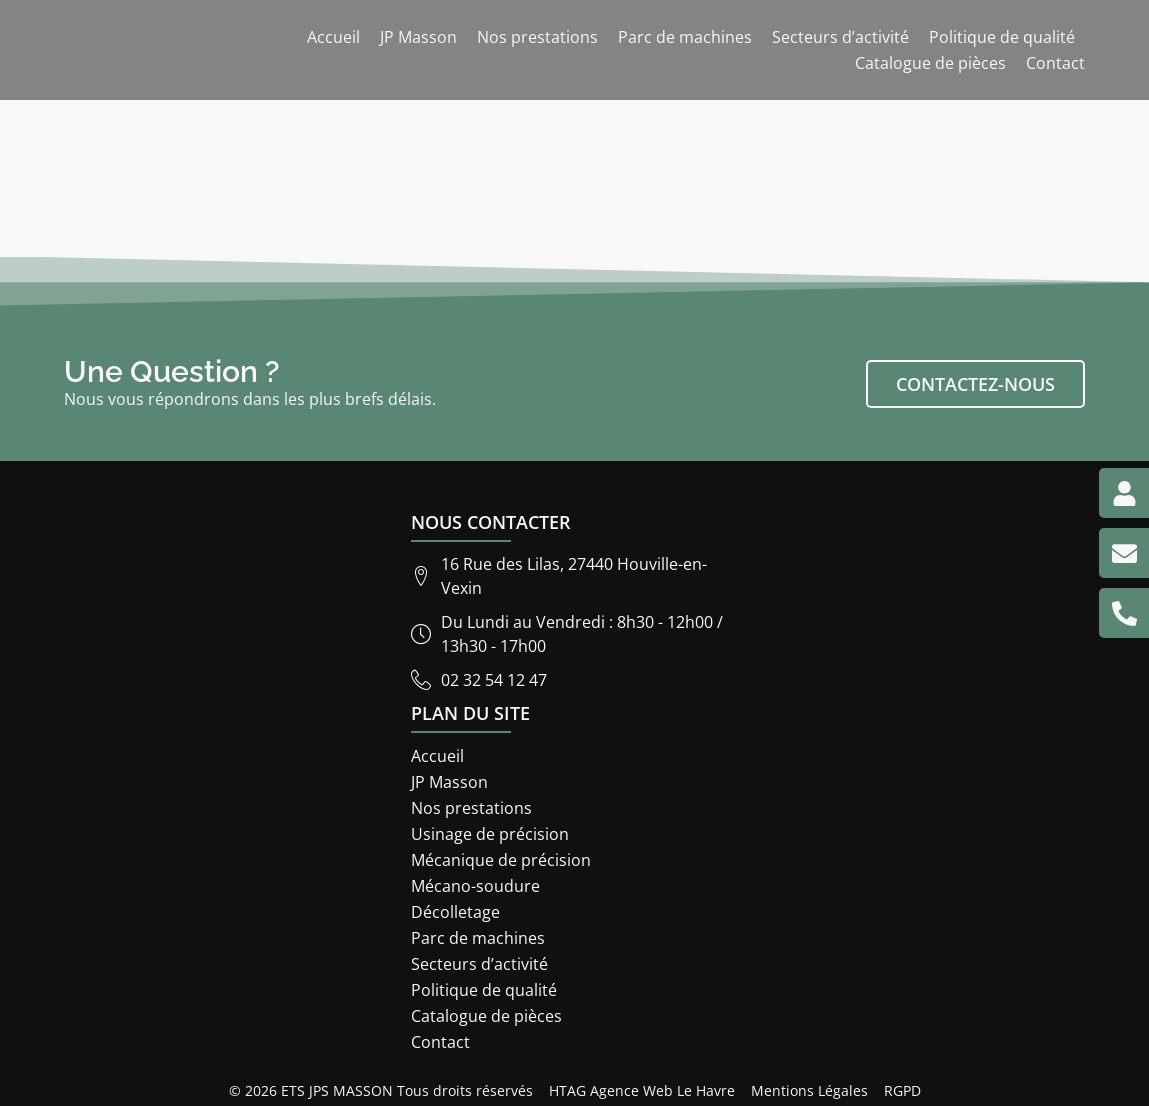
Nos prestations (537, 37)
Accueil (333, 37)
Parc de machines (685, 37)
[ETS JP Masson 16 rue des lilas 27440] (921, 761)
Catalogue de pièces (930, 63)
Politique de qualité (1002, 37)
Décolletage (455, 912)
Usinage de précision (490, 834)
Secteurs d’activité (840, 37)
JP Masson (418, 37)
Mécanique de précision (501, 860)
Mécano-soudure (475, 886)
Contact (1055, 63)
